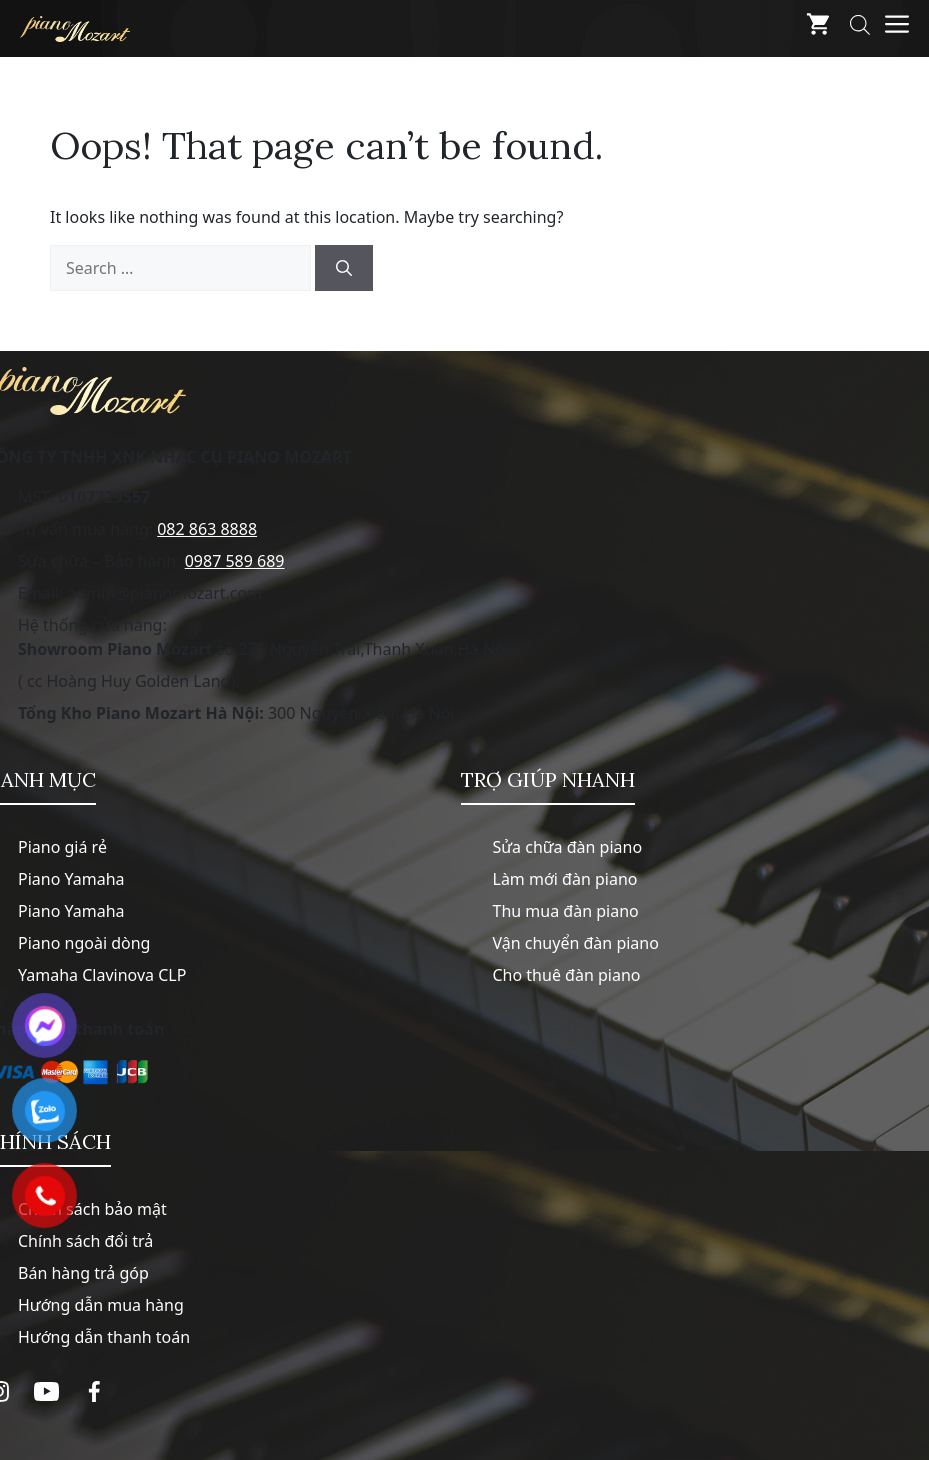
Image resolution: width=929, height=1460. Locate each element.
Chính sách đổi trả (85, 1241)
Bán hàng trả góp (83, 1273)
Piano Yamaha (71, 879)
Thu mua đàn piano (566, 911)
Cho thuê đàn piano (567, 975)
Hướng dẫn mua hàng (101, 1305)
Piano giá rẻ (62, 847)
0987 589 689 (235, 561)
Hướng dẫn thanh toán (104, 1337)
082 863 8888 (207, 529)
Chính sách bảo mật (92, 1209)
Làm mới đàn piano (565, 879)
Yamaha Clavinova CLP (102, 975)
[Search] (344, 268)
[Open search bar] (860, 28)
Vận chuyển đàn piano (576, 943)
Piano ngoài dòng (84, 943)
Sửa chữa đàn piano (568, 847)
